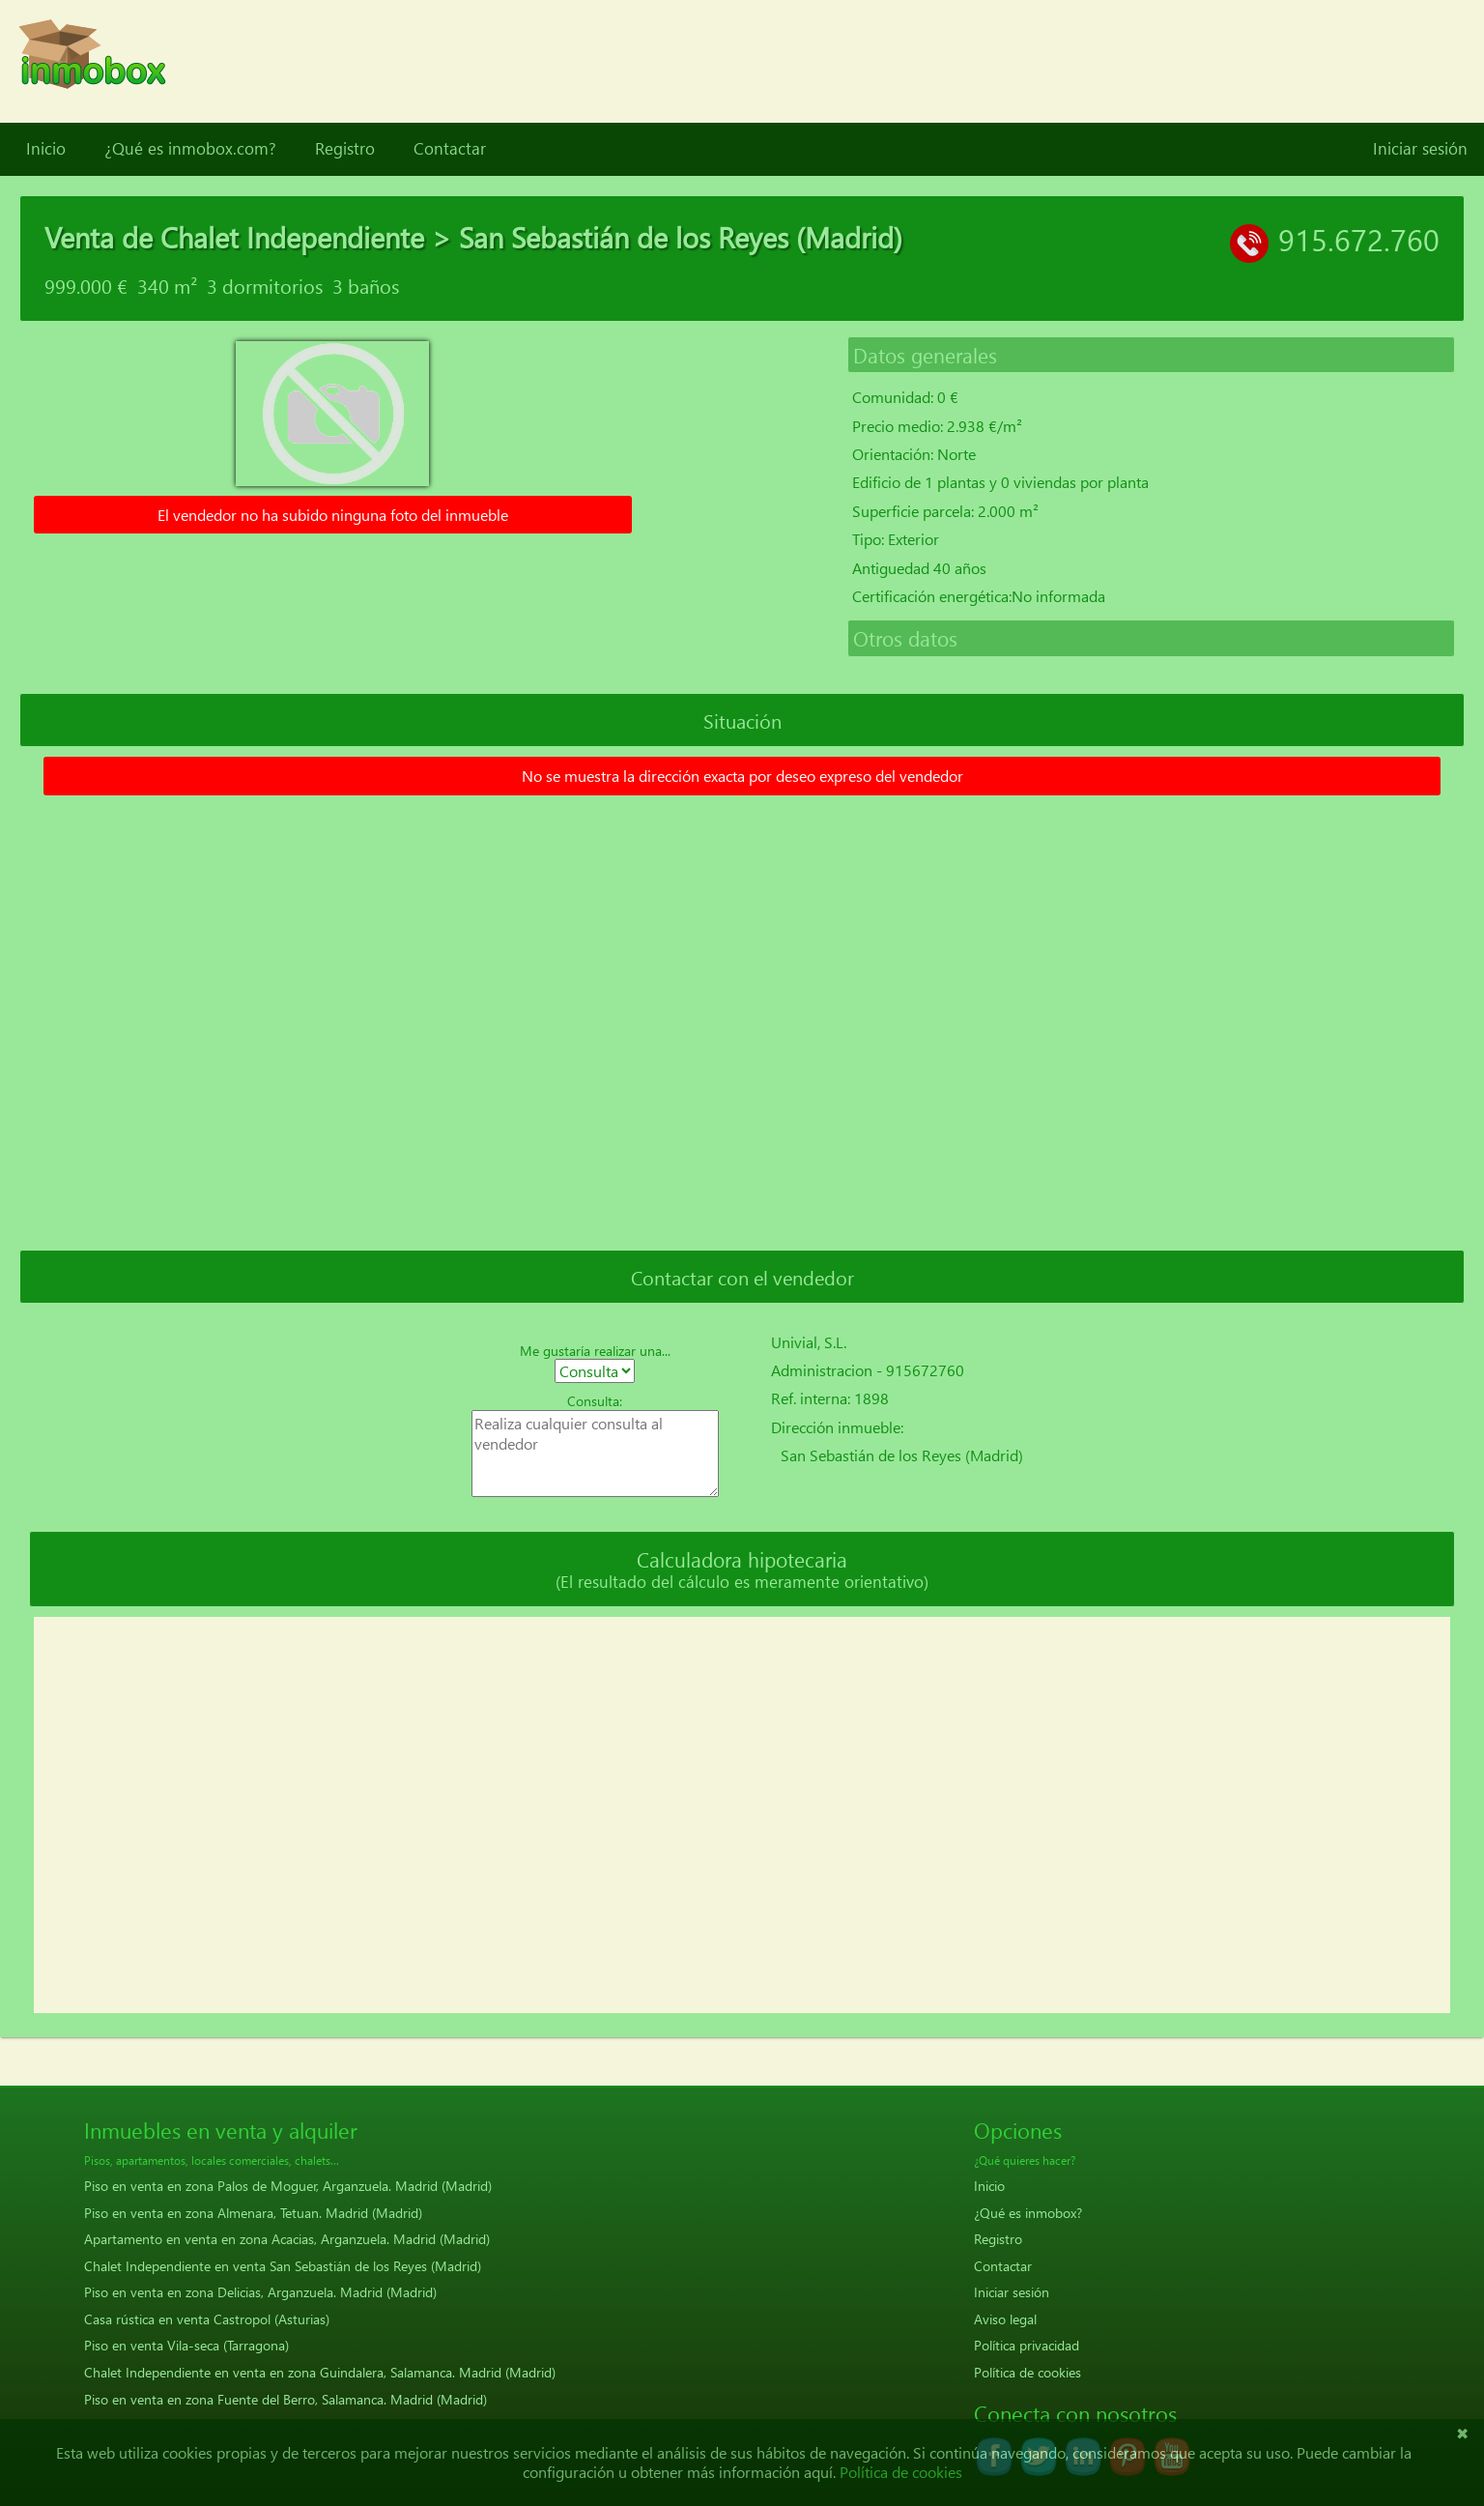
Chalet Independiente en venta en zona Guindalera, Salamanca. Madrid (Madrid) (320, 2372)
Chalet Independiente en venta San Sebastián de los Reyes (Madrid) (282, 2266)
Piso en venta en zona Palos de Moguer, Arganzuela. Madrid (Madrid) (288, 2185)
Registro (345, 149)
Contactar (450, 149)
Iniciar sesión (1420, 149)
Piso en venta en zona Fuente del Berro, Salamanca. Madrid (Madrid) (285, 2399)
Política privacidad (1026, 2345)
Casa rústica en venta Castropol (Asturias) (206, 2319)
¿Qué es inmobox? (1028, 2213)
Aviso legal (1005, 2319)
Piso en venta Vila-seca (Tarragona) (186, 2345)
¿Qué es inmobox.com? (190, 149)
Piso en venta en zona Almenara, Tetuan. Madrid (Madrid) (253, 2213)
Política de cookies (1027, 2372)
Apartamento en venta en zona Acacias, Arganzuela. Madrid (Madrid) (287, 2239)
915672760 (925, 1370)
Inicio (46, 149)
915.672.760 (1359, 238)
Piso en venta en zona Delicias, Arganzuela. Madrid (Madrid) (260, 2292)
